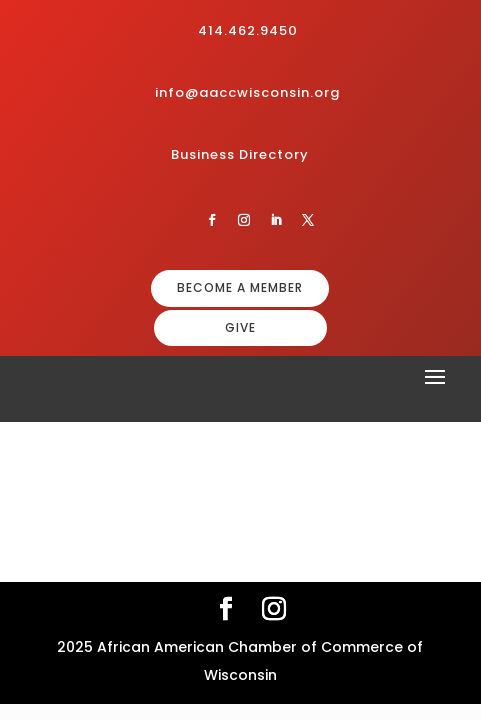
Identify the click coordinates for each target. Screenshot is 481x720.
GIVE (240, 327)
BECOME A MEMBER (240, 287)
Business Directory (240, 154)
